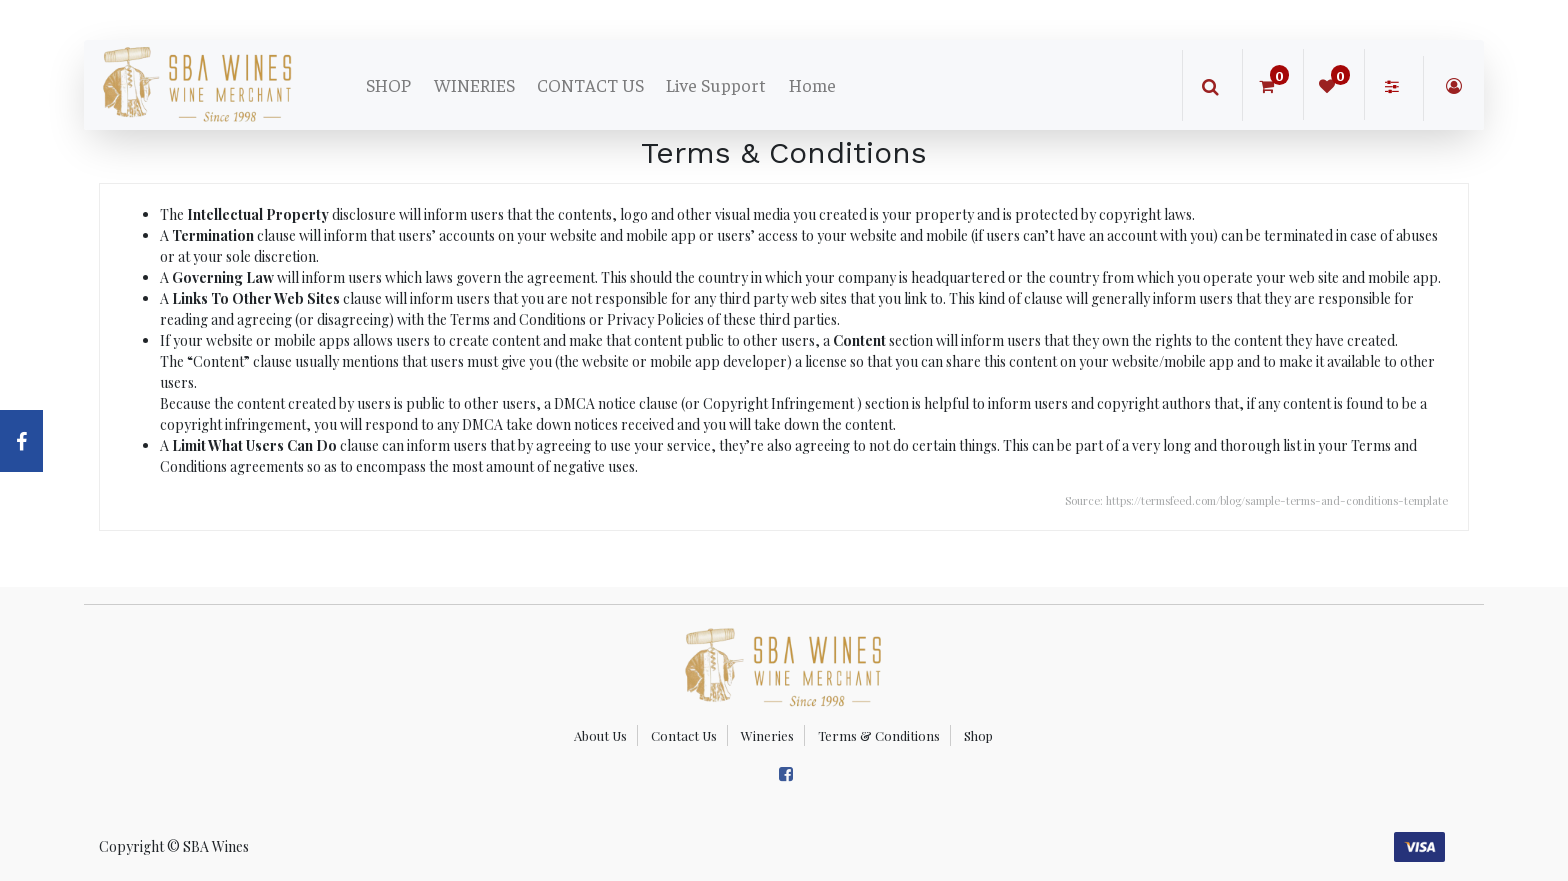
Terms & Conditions (879, 735)
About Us (600, 735)
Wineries (767, 735)
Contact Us (684, 735)
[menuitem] (388, 85)
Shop (978, 735)
